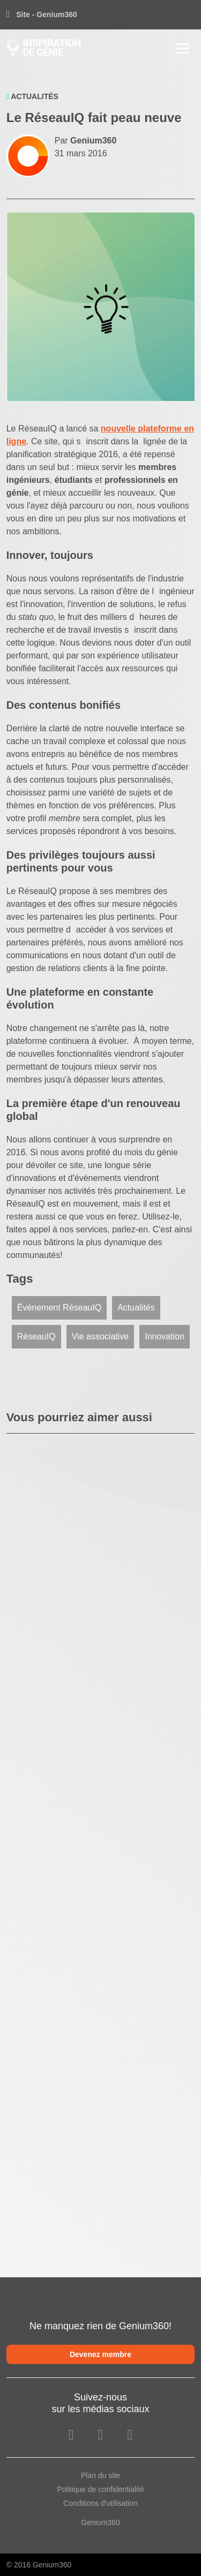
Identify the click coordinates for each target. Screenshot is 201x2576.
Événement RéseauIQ (59, 1307)
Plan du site (100, 2475)
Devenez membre (100, 2354)
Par (86, 140)
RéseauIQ (36, 1336)
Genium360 (100, 2522)
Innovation (164, 1336)
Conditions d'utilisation (100, 2503)
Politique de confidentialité (100, 2489)
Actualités (135, 1307)
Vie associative (100, 1336)
